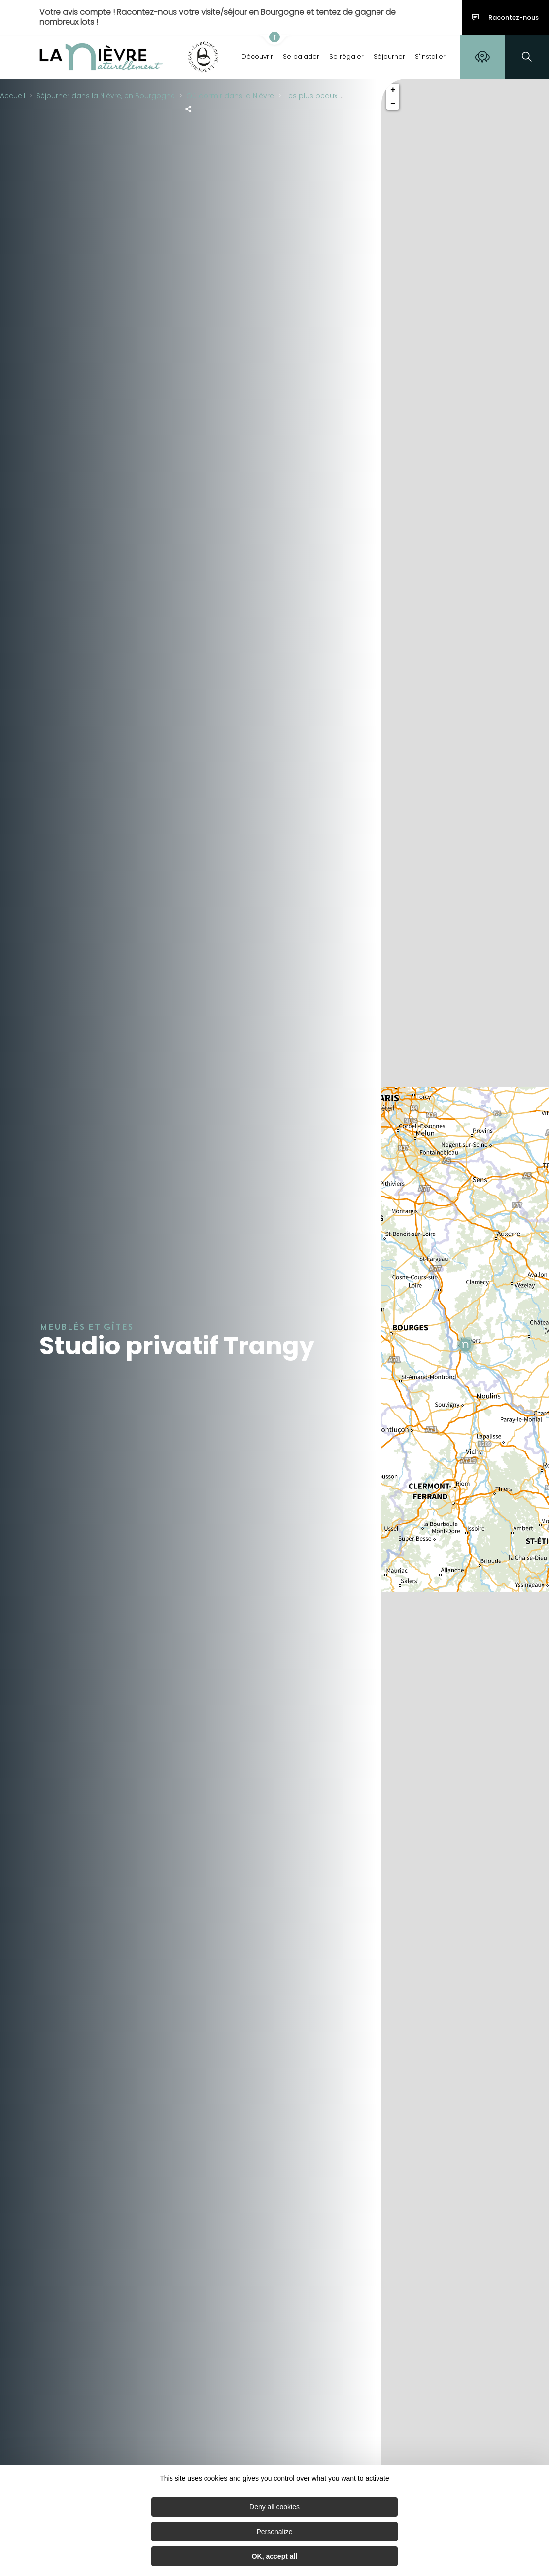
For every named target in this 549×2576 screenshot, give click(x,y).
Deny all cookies (274, 2507)
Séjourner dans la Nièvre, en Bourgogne (105, 96)
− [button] (393, 103)
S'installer (430, 56)
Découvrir (257, 56)
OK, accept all (275, 2556)
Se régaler (346, 56)
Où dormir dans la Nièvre (230, 96)
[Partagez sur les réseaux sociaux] (188, 108)
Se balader (301, 56)
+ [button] (393, 90)
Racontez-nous (505, 17)
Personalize (274, 2532)
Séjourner (389, 56)
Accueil (12, 96)
